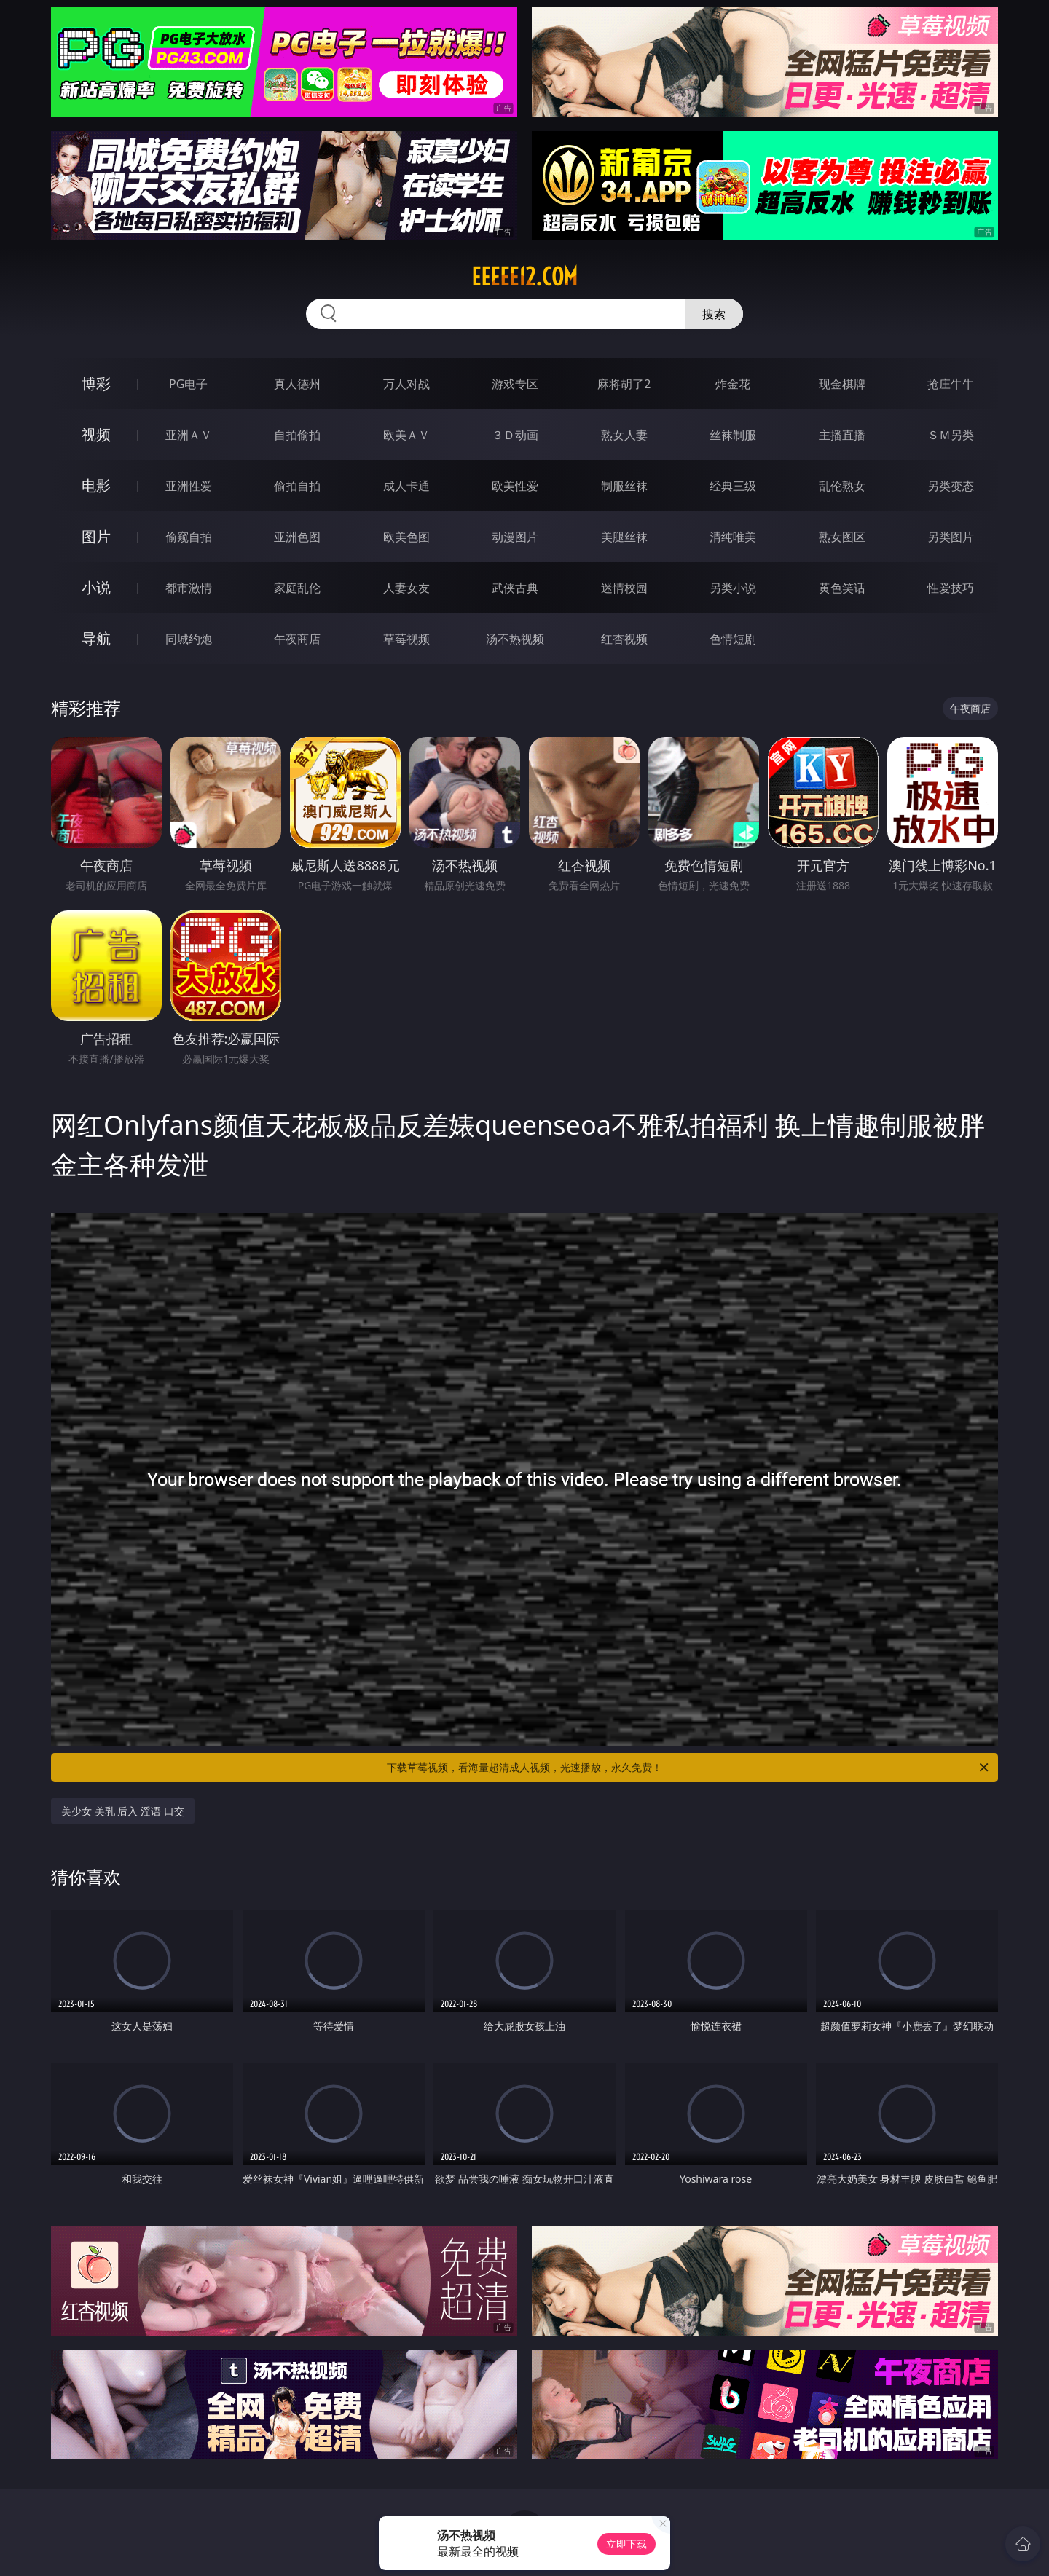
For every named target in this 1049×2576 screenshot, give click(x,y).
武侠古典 (515, 588)
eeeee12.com (524, 276)
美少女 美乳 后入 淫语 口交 (122, 1811)
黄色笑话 (842, 588)
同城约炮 (188, 639)
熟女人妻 (624, 435)
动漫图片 (515, 537)
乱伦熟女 (842, 486)
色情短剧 (733, 639)
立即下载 (626, 2544)
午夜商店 (297, 639)
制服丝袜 (624, 486)
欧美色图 (406, 537)
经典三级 (733, 486)
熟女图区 (842, 537)
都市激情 (188, 588)
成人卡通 (406, 486)
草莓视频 (406, 639)
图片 (96, 536)
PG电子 (188, 384)
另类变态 (950, 486)
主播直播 (842, 435)
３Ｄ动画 (515, 435)
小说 (96, 587)
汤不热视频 (515, 639)
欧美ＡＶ (406, 435)
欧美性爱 (515, 486)
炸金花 (732, 384)
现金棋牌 (842, 384)
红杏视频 (624, 639)
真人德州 (297, 384)
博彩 (96, 383)
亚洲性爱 (188, 486)
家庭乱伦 (297, 588)
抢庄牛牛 (950, 384)
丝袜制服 (733, 435)
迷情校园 (624, 588)
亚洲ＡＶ (188, 435)
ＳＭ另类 (950, 435)
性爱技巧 (950, 588)
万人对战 (406, 384)
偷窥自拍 (188, 537)
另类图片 (950, 537)
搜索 (714, 314)
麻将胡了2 (624, 384)
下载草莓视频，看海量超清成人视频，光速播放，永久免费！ (689, 1767)
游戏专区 (515, 384)
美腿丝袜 (624, 537)
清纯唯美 (733, 537)
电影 (96, 485)
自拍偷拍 (297, 435)
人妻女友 (406, 588)
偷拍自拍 (297, 486)
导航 (96, 638)
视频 (96, 434)
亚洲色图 (297, 537)
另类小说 (733, 588)
